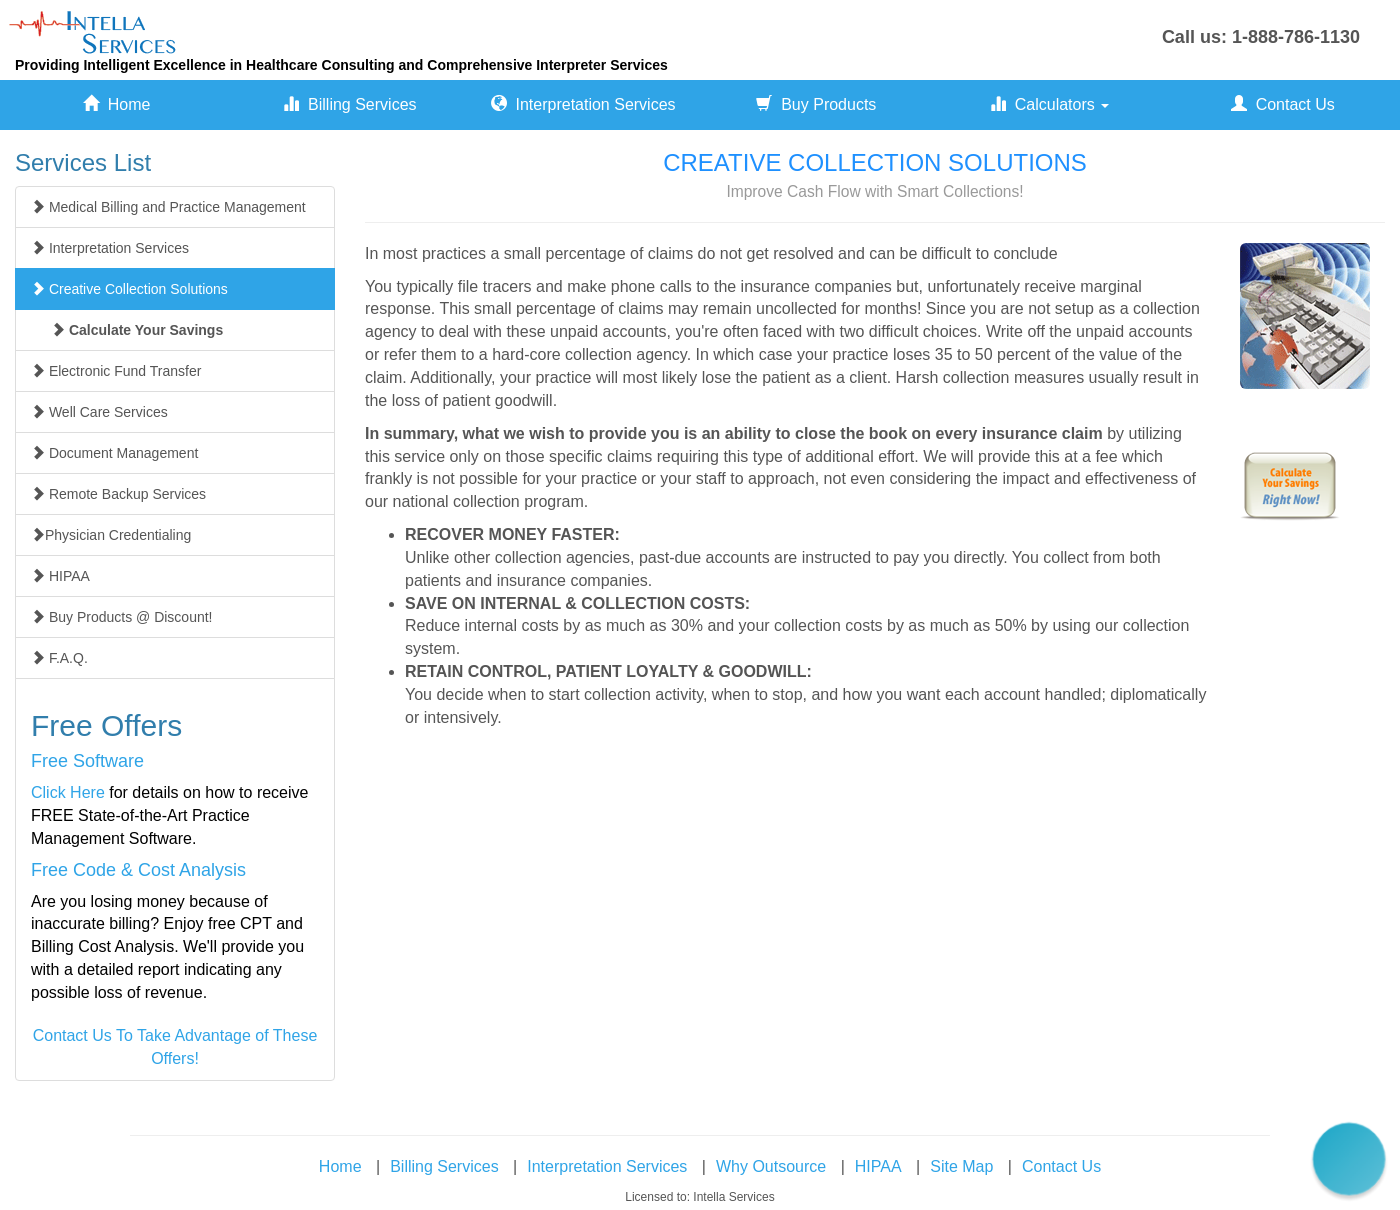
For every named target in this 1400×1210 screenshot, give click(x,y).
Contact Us (1283, 104)
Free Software (87, 761)
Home (117, 104)
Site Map (961, 1166)
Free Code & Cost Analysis (138, 870)
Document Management (114, 453)
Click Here (68, 792)
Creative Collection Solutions (129, 289)
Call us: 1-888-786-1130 (1261, 37)
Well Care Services (99, 412)
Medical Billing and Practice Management (168, 207)
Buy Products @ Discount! (122, 617)
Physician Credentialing (111, 535)
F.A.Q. (59, 658)
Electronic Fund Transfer (116, 371)
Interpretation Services (583, 104)
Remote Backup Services (118, 494)
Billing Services (349, 104)
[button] (1348, 1158)
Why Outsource (771, 1166)
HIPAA (60, 576)
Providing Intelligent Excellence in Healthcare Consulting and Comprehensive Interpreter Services (341, 65)
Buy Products (816, 104)
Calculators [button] (1049, 104)
